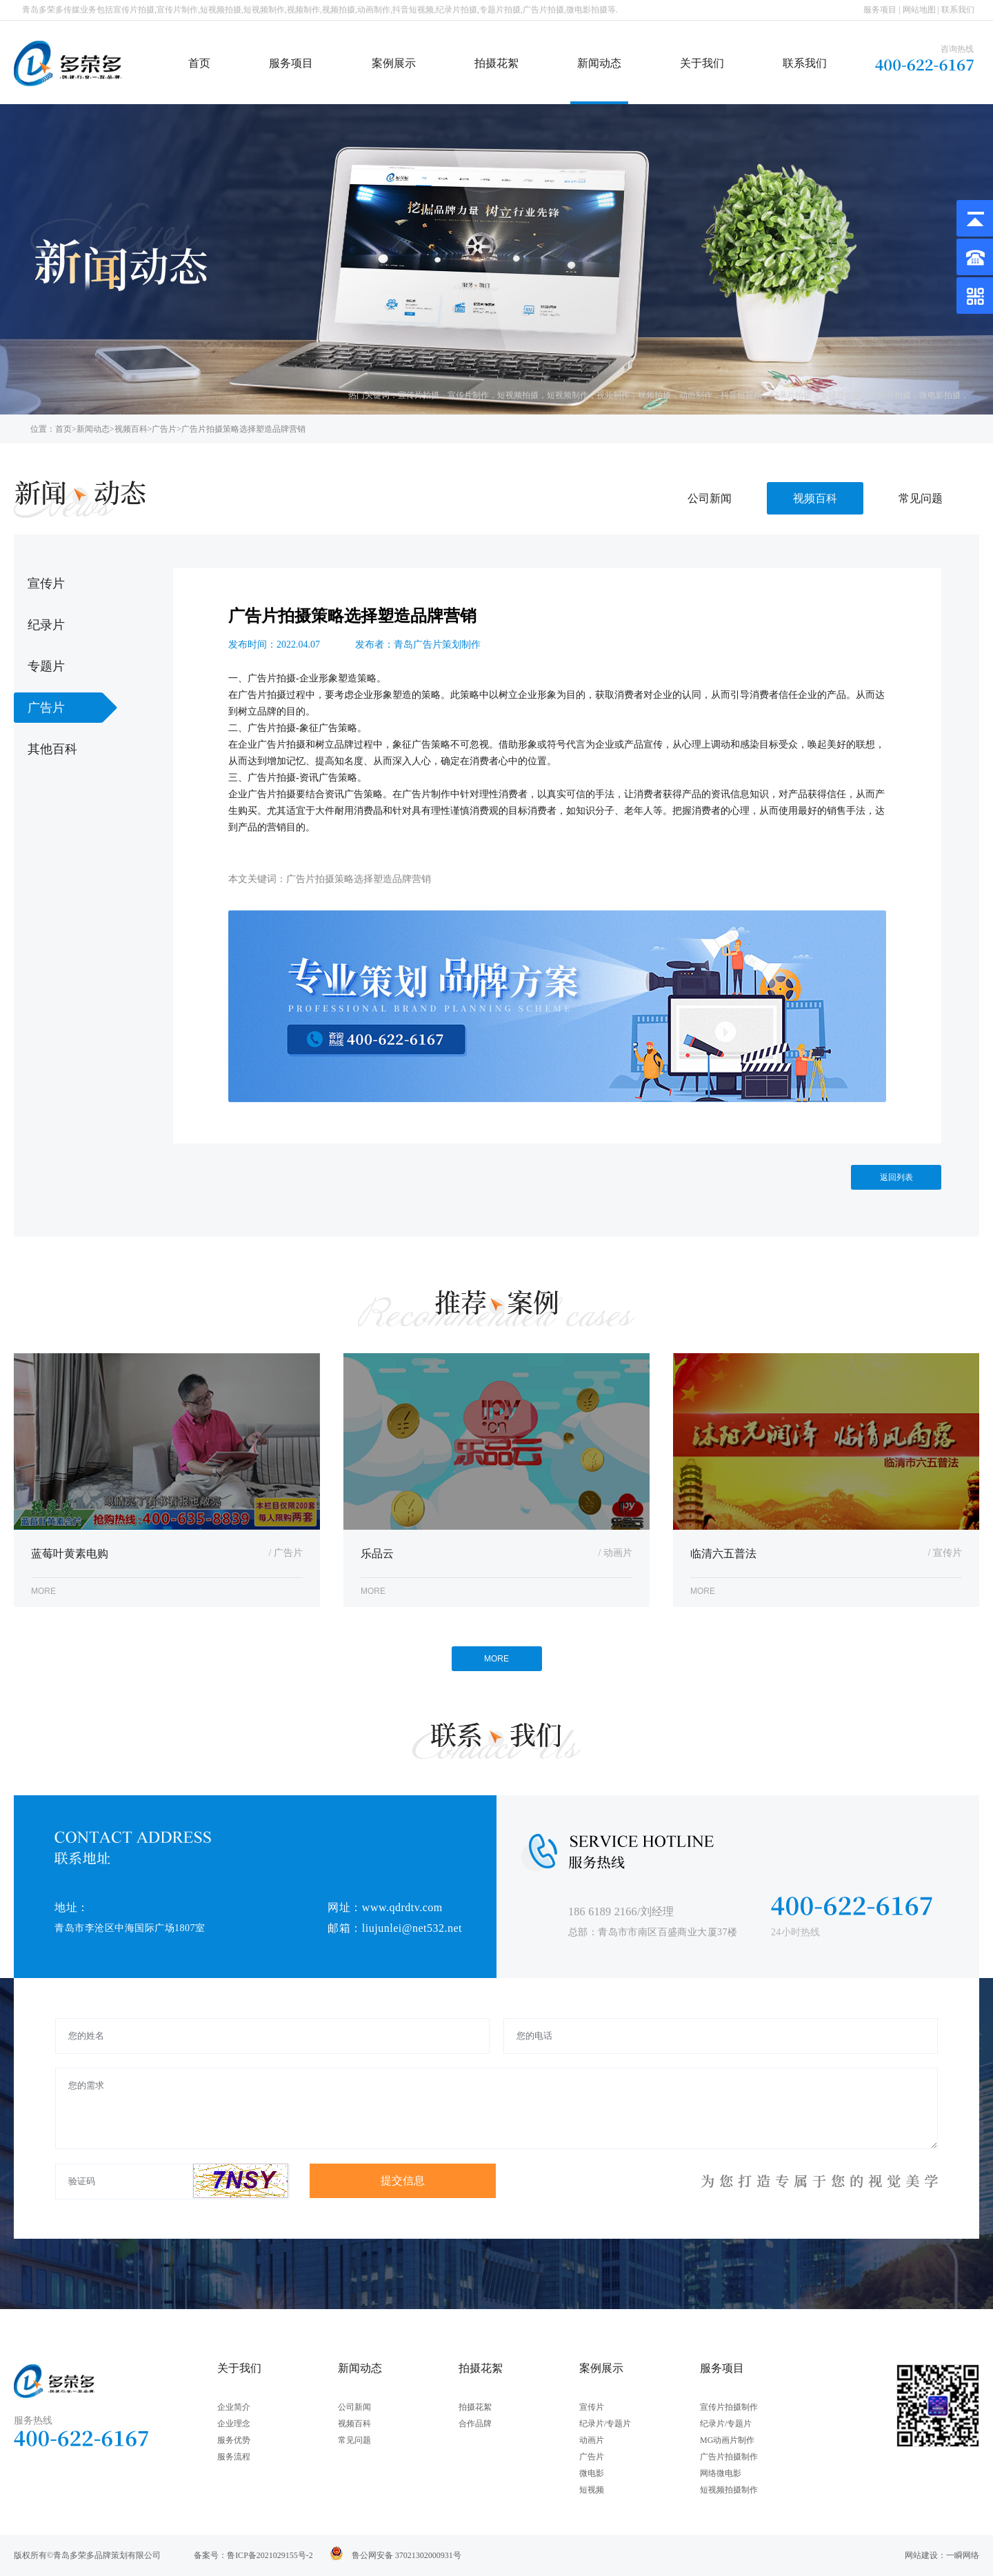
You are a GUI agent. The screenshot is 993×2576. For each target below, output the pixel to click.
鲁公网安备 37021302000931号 (406, 2555)
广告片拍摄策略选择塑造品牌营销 (243, 429)
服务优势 (233, 2440)
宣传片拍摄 (418, 395)
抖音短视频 (741, 395)
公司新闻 (710, 498)
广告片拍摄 (890, 395)
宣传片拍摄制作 (729, 2407)
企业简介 (233, 2407)
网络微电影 (720, 2473)
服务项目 (879, 9)
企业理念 (233, 2423)
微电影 (591, 2473)
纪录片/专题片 (605, 2423)
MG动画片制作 (727, 2440)
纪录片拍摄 (791, 395)
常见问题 (921, 498)
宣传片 (591, 2407)
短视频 (591, 2490)
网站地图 (919, 9)
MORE (496, 1659)
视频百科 (131, 429)
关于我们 (702, 63)
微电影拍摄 (940, 395)
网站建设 (921, 2555)
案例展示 (394, 63)
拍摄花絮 (496, 63)
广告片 (164, 429)
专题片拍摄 (840, 395)
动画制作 (695, 395)
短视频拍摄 (518, 395)
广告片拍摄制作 (729, 2457)
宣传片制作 (468, 395)
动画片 (591, 2440)
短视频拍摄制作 (729, 2490)
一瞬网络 (962, 2555)
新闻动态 (599, 63)
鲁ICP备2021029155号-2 (270, 2555)
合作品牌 (475, 2423)
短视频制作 (567, 395)
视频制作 (613, 395)
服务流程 (233, 2457)
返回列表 (896, 1177)
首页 (199, 63)
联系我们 (957, 9)
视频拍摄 (654, 395)
